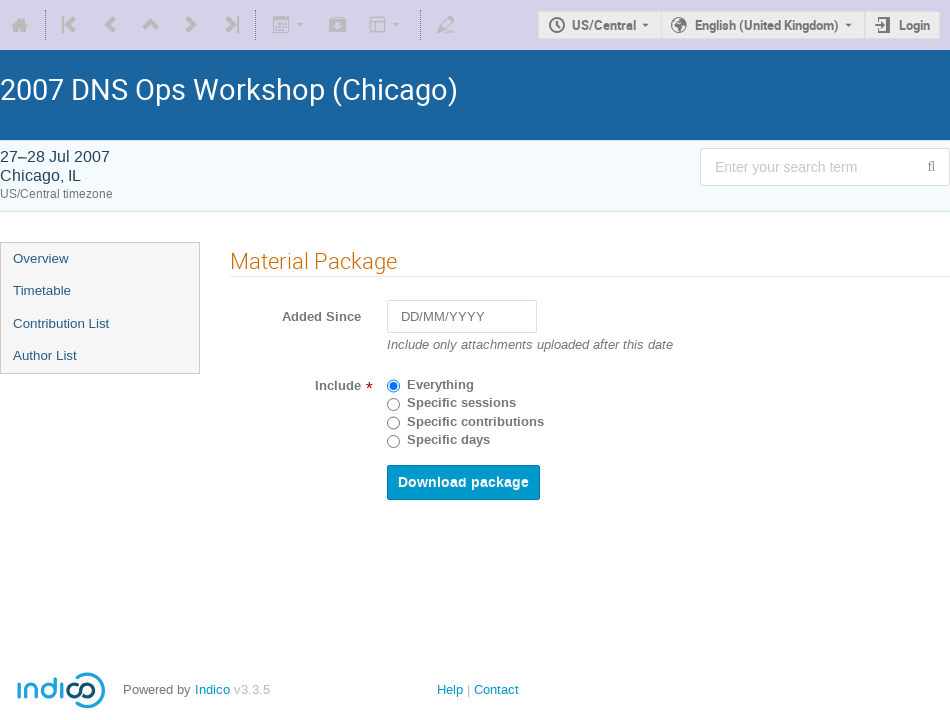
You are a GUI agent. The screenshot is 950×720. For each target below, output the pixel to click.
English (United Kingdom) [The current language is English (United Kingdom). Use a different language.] (767, 25)
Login (914, 25)
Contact (496, 689)
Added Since (321, 317)
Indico (212, 689)
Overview (41, 258)
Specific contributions (475, 422)
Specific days (448, 440)
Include (338, 386)
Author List (45, 355)
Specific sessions (461, 403)
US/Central (604, 25)
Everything (440, 385)
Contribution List (61, 323)
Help (450, 689)
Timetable (42, 290)
